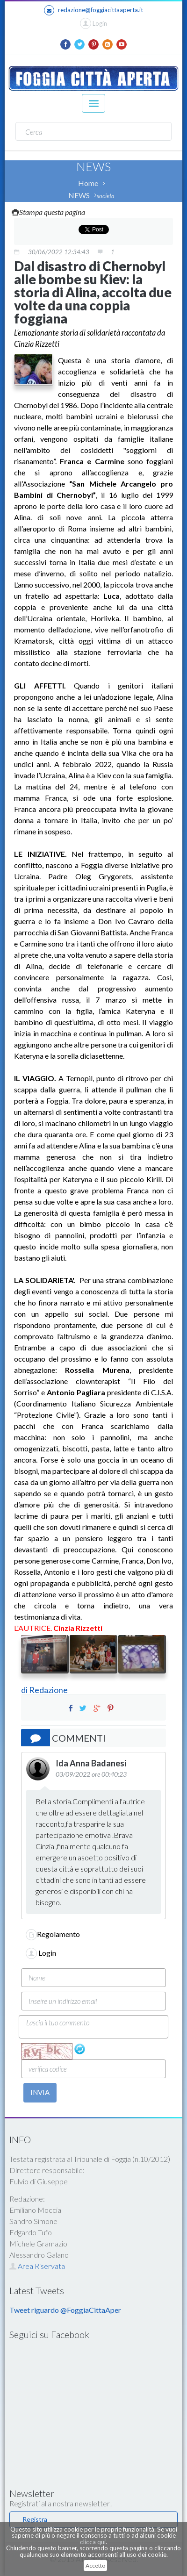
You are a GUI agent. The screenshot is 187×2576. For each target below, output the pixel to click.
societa (106, 196)
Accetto (95, 2565)
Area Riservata (37, 2265)
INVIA (40, 2092)
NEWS (79, 195)
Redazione (49, 1690)
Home (88, 183)
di (25, 1690)
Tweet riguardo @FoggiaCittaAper (65, 2309)
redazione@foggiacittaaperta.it (93, 10)
